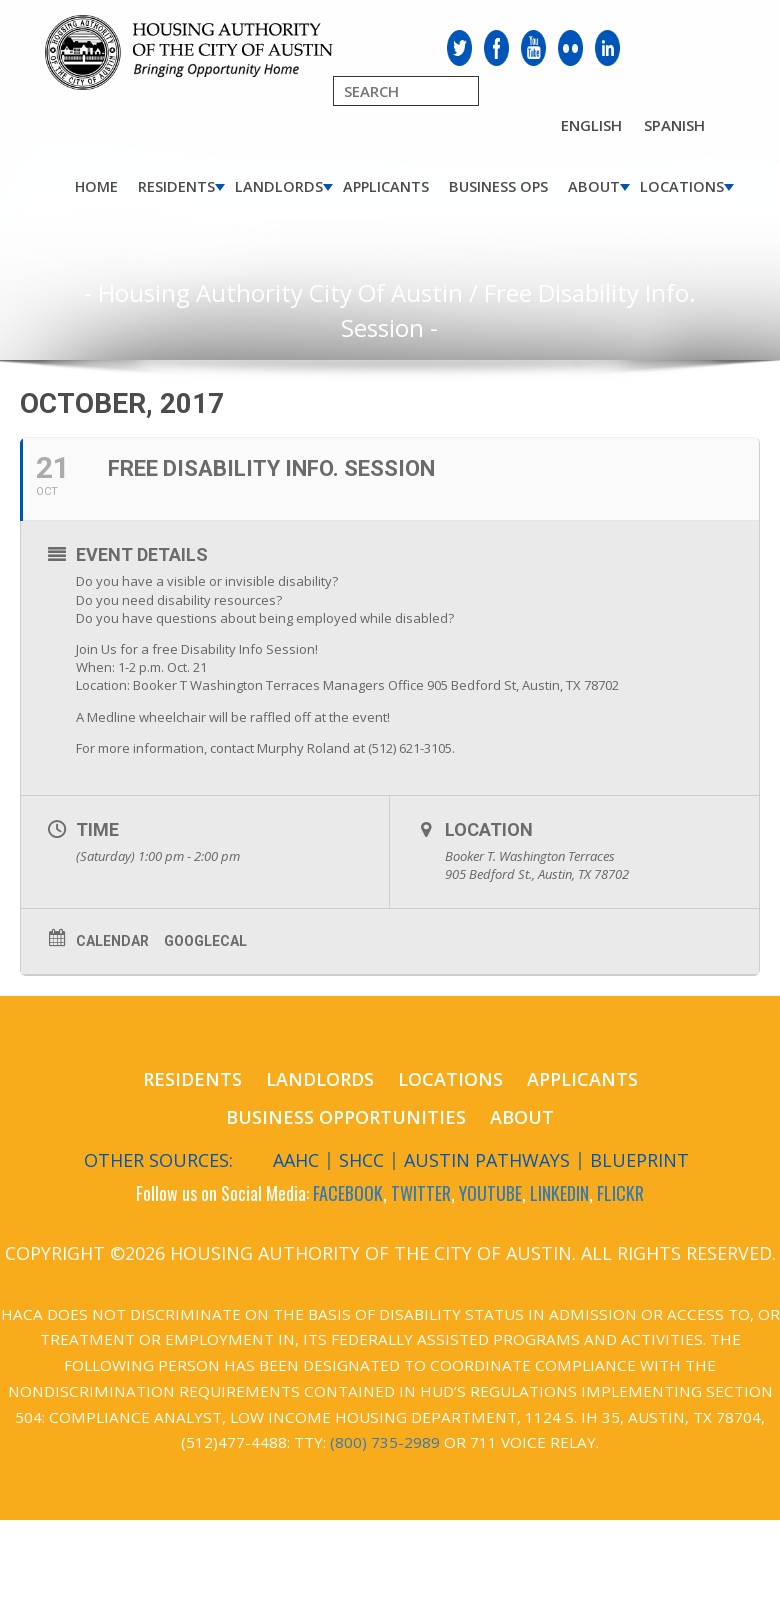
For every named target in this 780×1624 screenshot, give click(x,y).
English (591, 125)
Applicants (386, 186)
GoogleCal (205, 941)
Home (96, 186)
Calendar (112, 941)
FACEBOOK (348, 1193)
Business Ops (498, 186)
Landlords (279, 186)
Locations (682, 186)
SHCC (361, 1160)
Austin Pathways (487, 1160)
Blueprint (639, 1160)
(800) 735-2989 (385, 1442)
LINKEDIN (559, 1193)
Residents (176, 186)
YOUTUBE (490, 1193)
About (594, 186)
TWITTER (421, 1193)
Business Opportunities (346, 1117)
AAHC (296, 1160)
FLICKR (620, 1193)
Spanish (674, 125)
